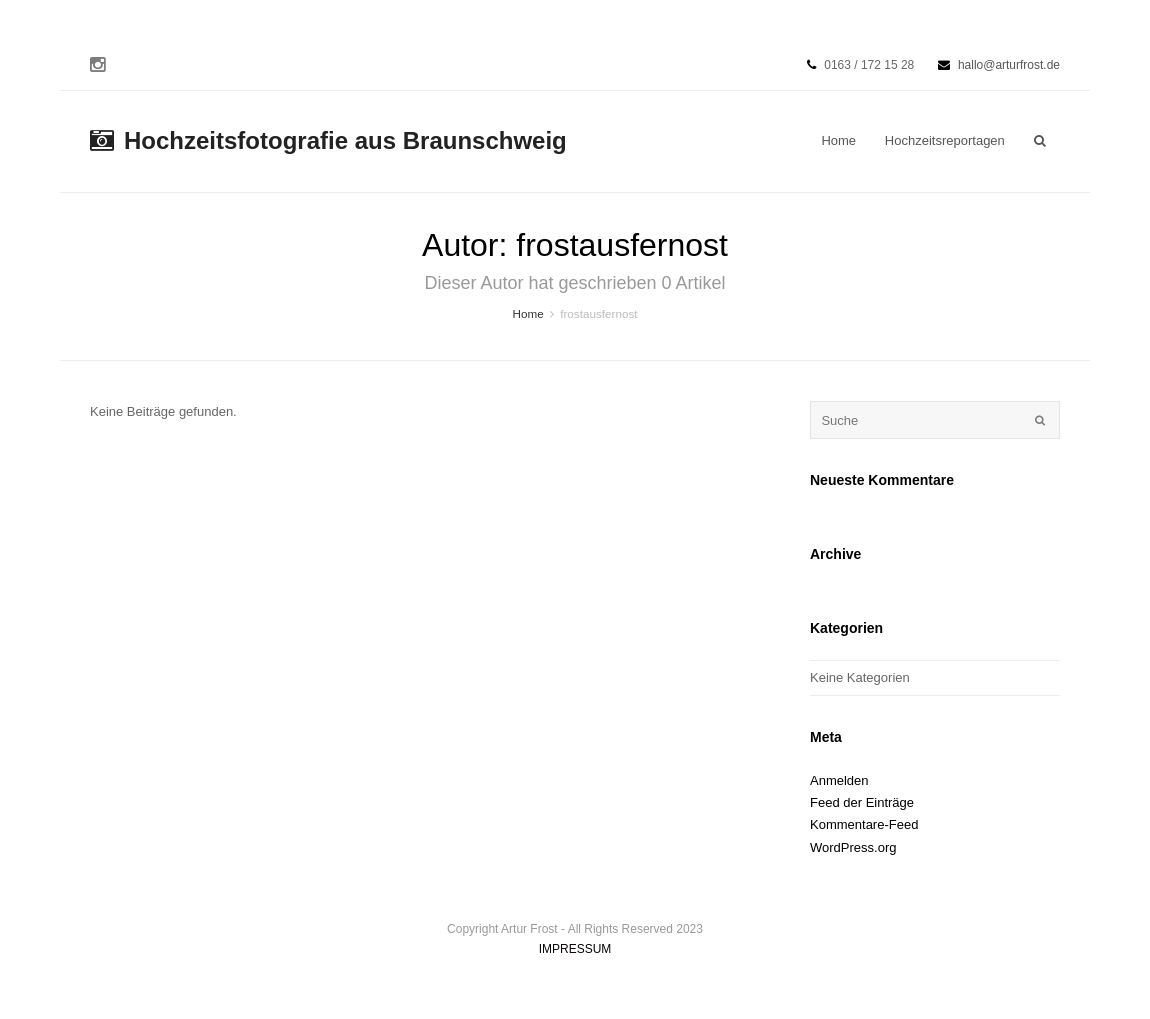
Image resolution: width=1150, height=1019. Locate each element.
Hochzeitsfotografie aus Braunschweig (328, 140)
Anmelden (839, 780)
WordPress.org (853, 847)
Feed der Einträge (862, 802)
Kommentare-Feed (864, 824)
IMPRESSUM (575, 949)
